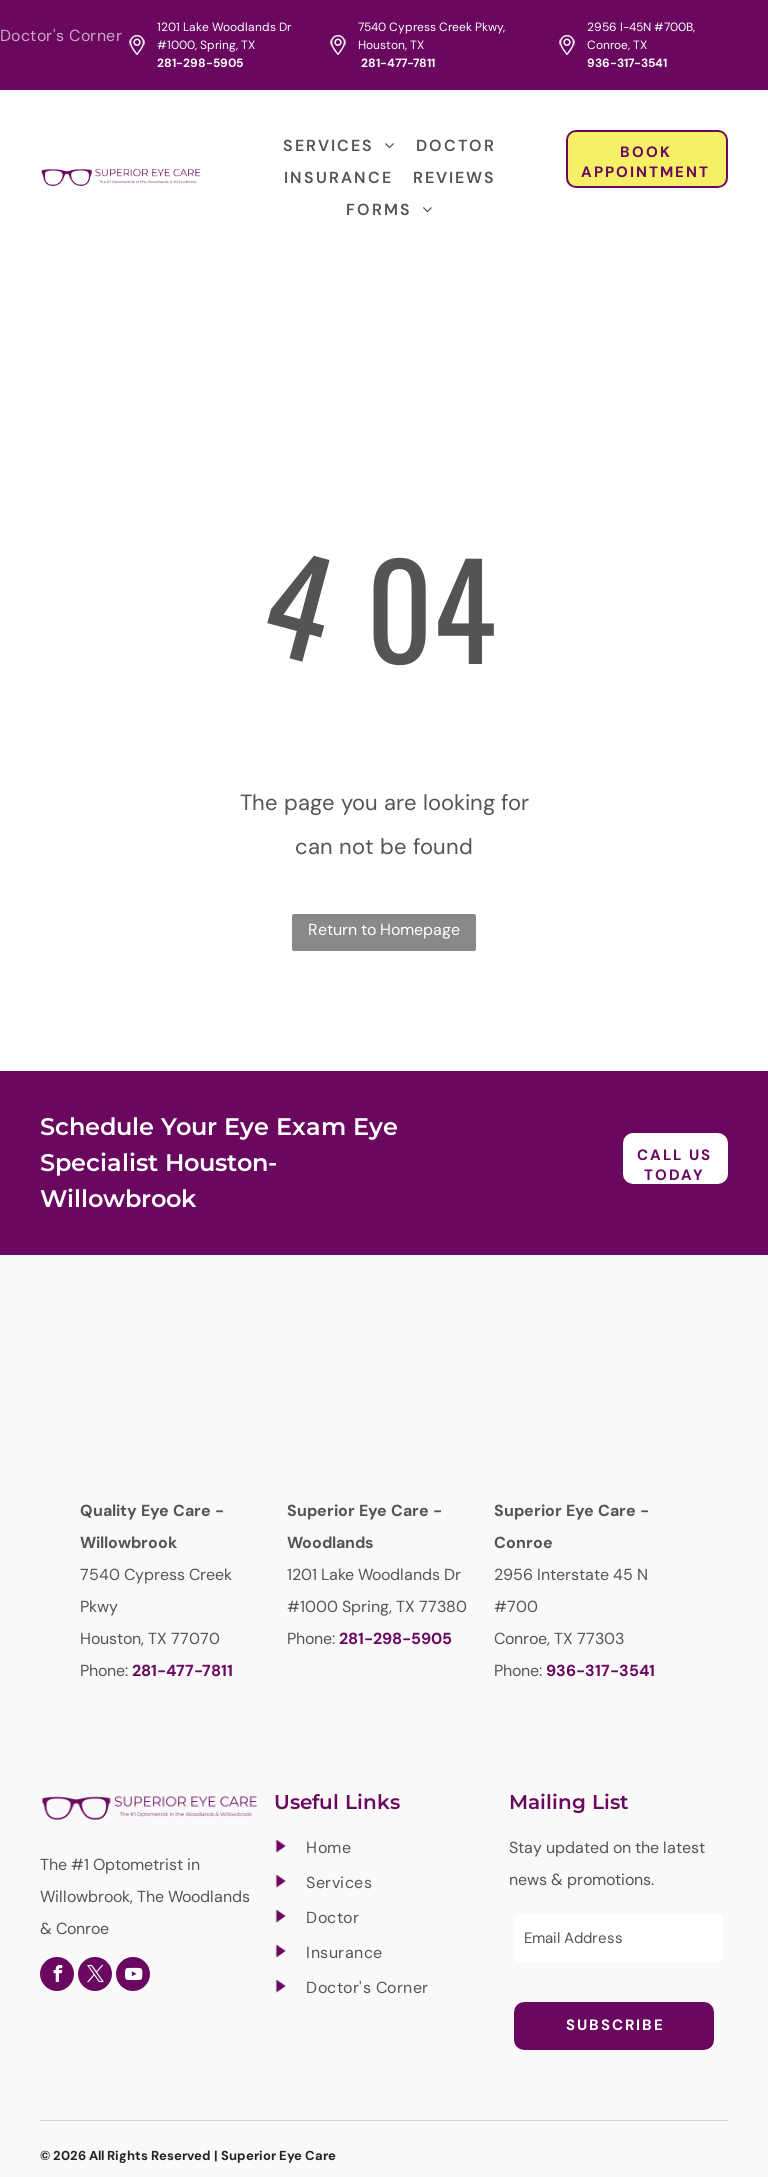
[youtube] (133, 1976)
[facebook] (57, 1976)
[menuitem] (66, 36)
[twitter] (95, 1976)
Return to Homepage (384, 929)
